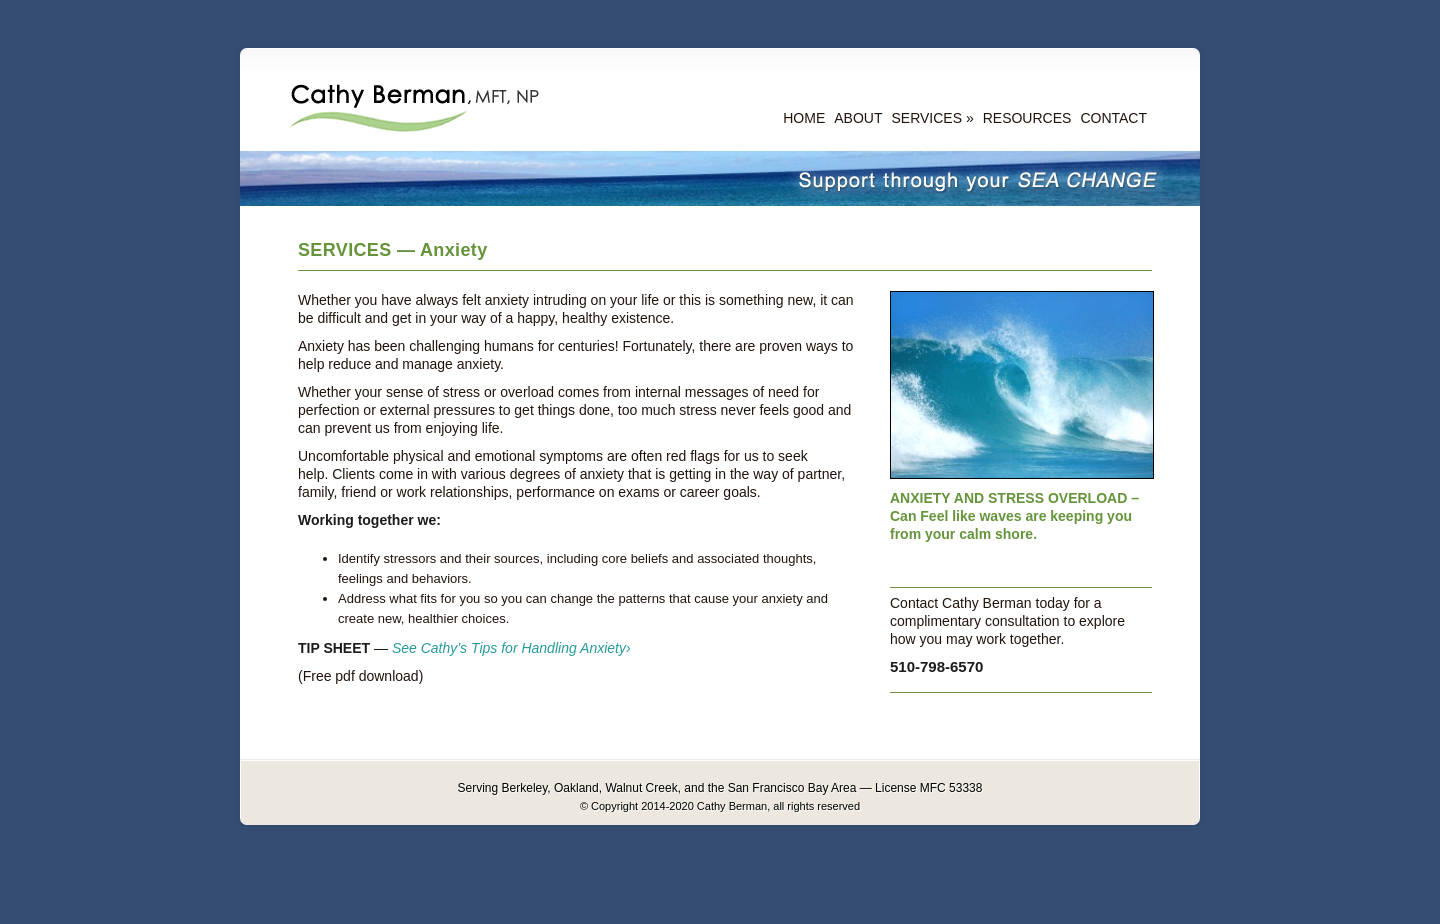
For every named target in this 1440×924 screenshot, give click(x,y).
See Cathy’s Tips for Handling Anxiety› (511, 648)
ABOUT (858, 118)
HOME (804, 118)
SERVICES (926, 118)
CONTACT (1113, 118)
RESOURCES (1027, 118)
